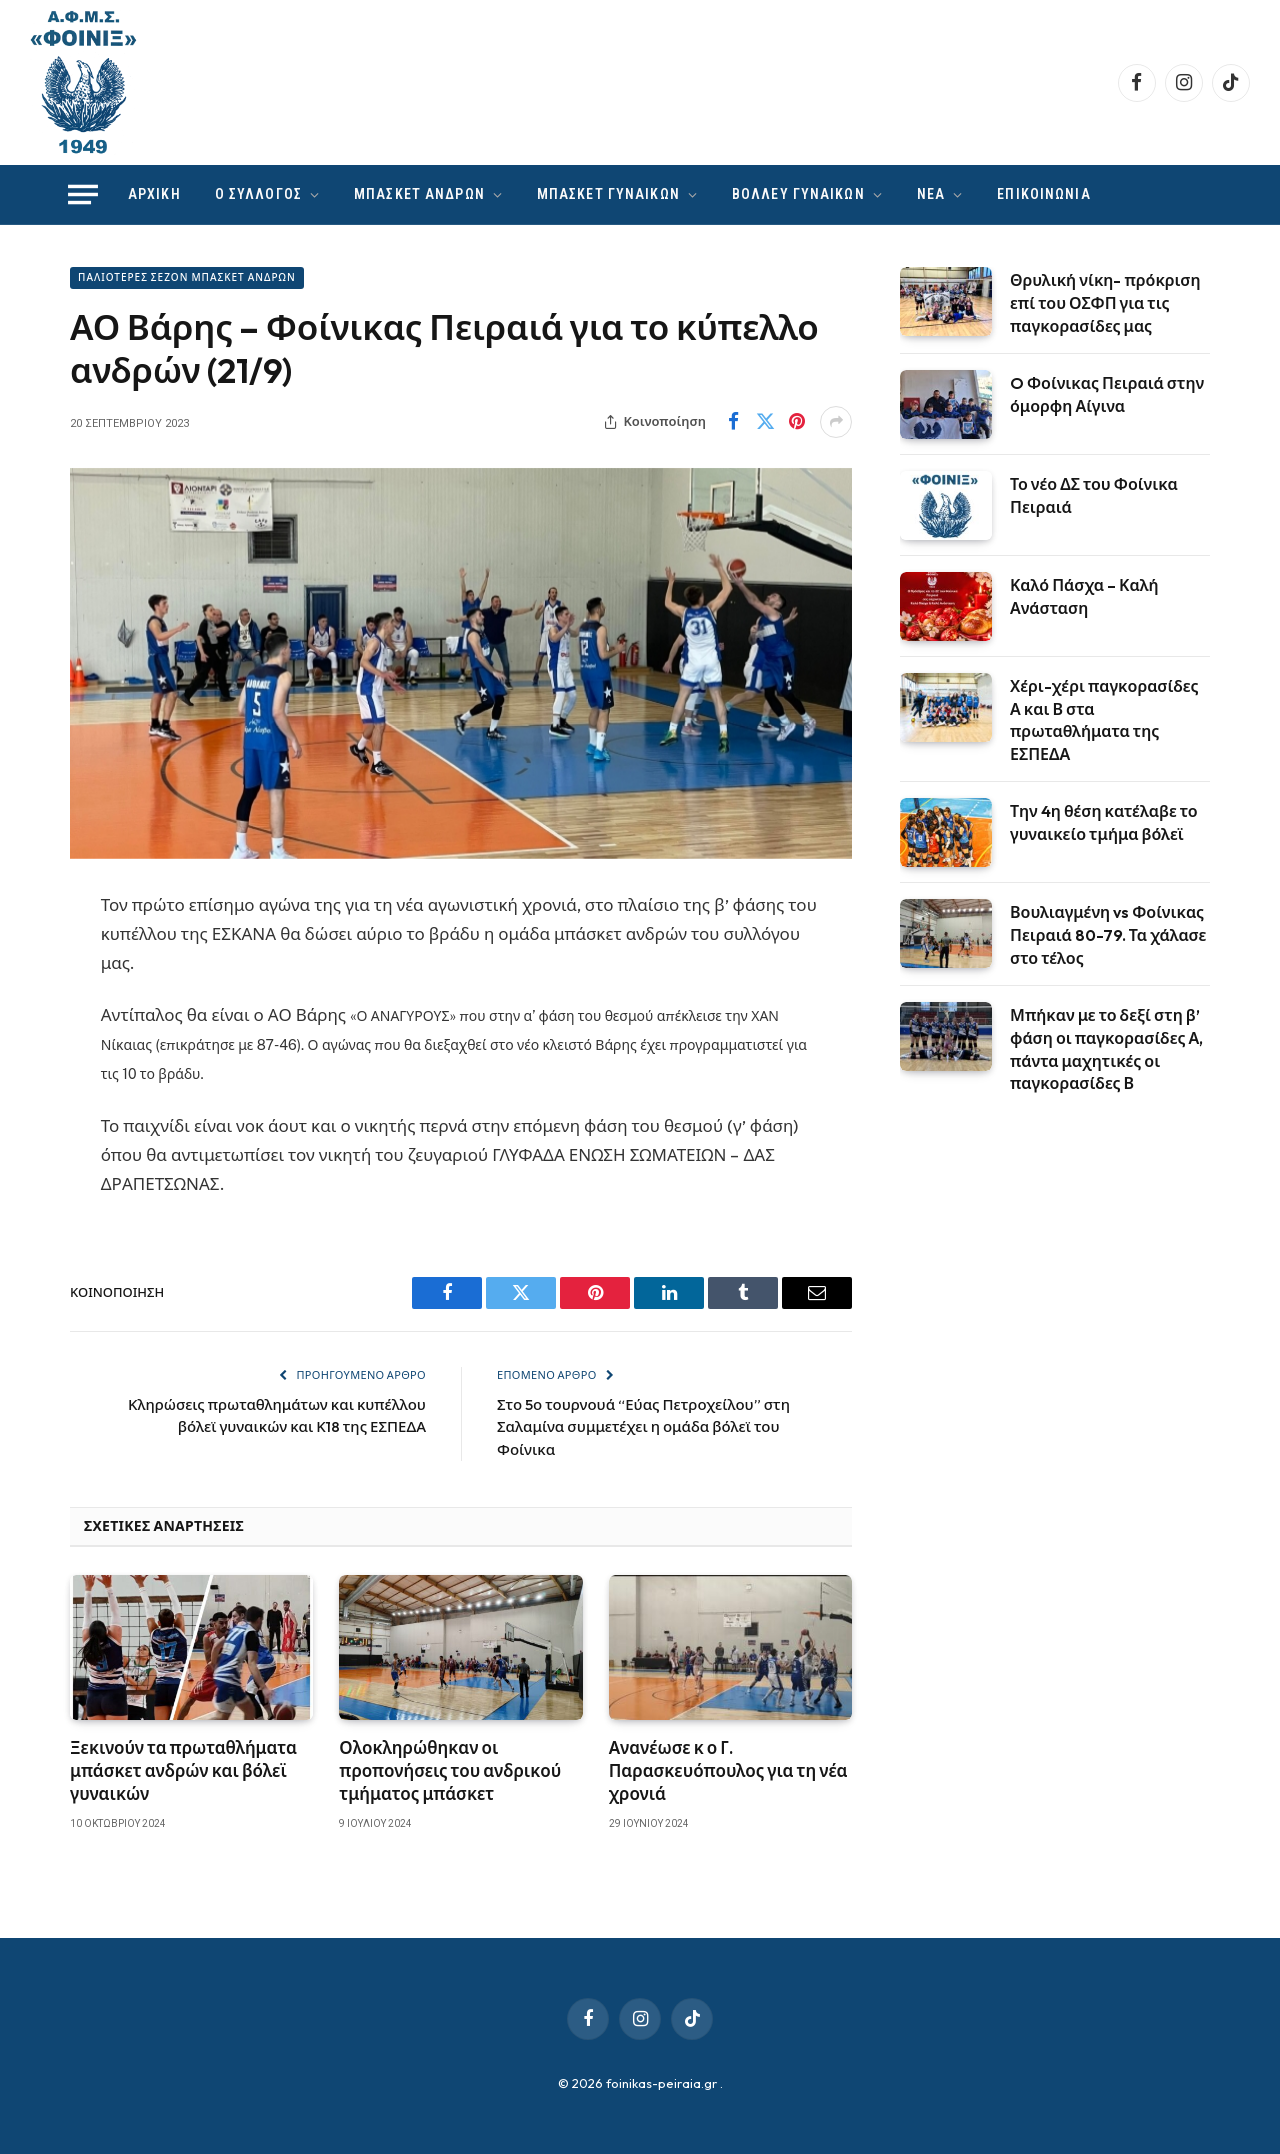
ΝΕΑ (931, 194)
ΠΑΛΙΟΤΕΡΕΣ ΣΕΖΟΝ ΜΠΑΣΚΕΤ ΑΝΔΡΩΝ (187, 277)
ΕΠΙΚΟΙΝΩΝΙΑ (1043, 194)
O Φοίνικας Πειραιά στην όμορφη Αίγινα (1107, 394)
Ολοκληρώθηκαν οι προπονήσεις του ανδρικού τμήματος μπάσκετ (450, 1770)
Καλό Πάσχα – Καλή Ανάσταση (1084, 596)
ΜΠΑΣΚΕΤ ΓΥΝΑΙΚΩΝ (608, 194)
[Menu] (83, 195)
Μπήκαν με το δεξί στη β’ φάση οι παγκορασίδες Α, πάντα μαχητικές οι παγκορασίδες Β (1106, 1049)
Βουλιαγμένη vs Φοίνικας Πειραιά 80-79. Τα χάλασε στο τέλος (1108, 935)
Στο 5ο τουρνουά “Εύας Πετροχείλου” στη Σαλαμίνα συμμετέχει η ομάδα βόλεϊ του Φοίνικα (643, 1427)
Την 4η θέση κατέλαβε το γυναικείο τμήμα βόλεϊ (1104, 822)
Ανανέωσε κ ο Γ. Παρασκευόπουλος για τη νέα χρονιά (728, 1770)
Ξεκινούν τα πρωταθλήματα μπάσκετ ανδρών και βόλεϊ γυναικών (183, 1770)
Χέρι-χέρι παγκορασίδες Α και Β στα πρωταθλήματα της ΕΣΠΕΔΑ (1104, 720)
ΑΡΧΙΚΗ (154, 194)
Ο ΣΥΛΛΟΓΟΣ (258, 194)
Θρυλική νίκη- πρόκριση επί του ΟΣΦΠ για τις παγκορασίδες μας (1105, 303)
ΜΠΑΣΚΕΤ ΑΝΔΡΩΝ (419, 194)
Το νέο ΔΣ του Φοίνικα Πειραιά (1094, 495)
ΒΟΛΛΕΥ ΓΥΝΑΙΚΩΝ (798, 194)
